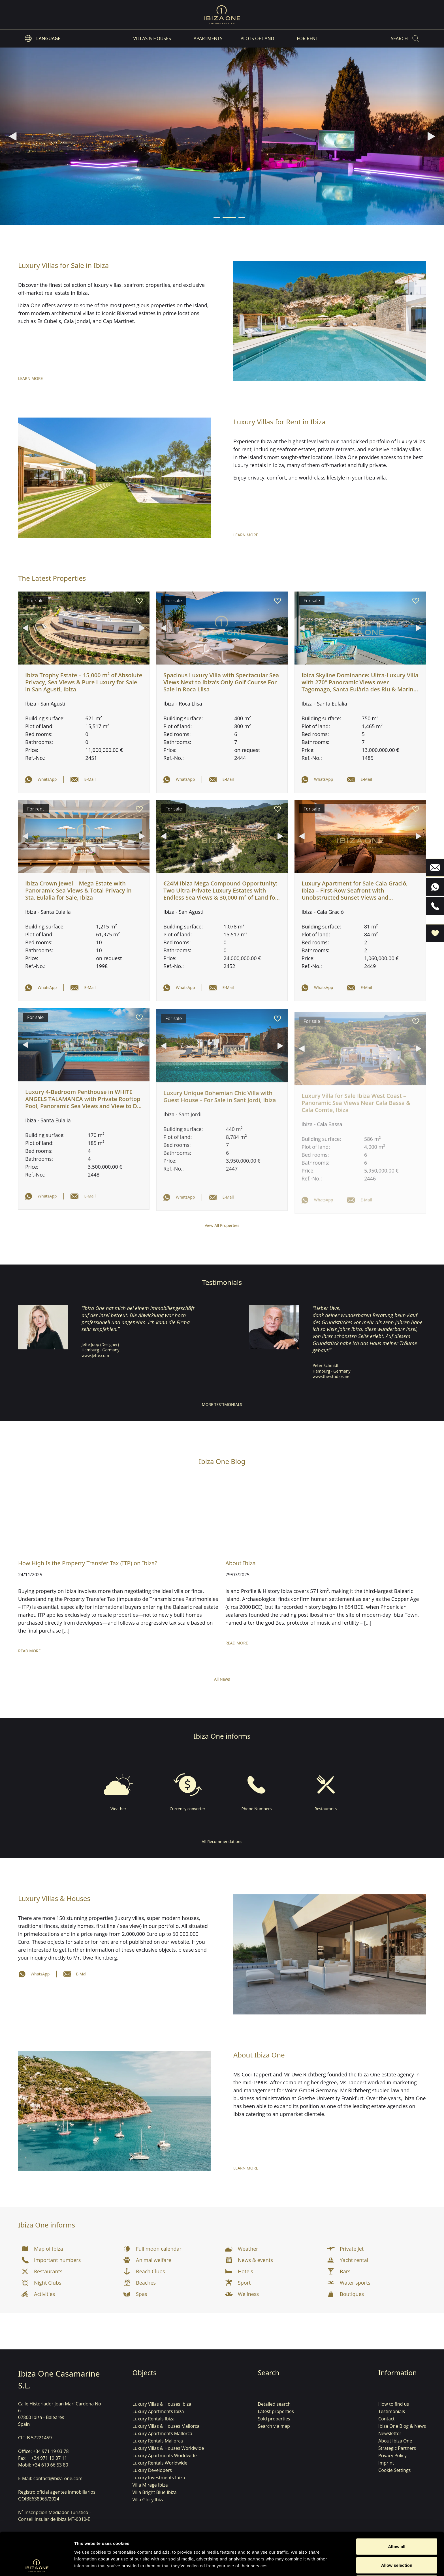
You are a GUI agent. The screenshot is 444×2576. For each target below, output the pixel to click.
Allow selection (397, 2525)
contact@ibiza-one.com (58, 2478)
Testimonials (391, 2411)
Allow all (396, 2506)
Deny (396, 2543)
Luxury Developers (152, 2470)
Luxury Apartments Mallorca (162, 2433)
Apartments (208, 38)
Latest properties (276, 2411)
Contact (386, 2419)
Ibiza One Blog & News (402, 2426)
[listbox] (42, 38)
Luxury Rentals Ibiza (154, 2419)
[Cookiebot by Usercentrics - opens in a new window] (36, 2565)
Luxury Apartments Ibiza (158, 2411)
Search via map (274, 2426)
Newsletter (389, 2433)
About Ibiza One (395, 2441)
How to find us (393, 2404)
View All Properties (222, 1225)
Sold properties (274, 2419)
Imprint (386, 2463)
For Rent (307, 38)
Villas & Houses (152, 38)
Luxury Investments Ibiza (159, 2477)
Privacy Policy (392, 2455)
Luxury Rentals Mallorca (158, 2441)
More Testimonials (222, 1404)
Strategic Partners (397, 2448)
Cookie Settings (394, 2470)
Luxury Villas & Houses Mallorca (166, 2426)
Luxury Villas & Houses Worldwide (168, 2448)
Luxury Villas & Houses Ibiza (162, 2404)
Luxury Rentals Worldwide (160, 2463)
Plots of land (257, 38)
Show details (297, 2564)
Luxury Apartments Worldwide (165, 2455)
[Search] (405, 38)
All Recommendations (222, 1841)
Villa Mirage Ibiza (150, 2485)
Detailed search (274, 2404)
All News (222, 1679)
